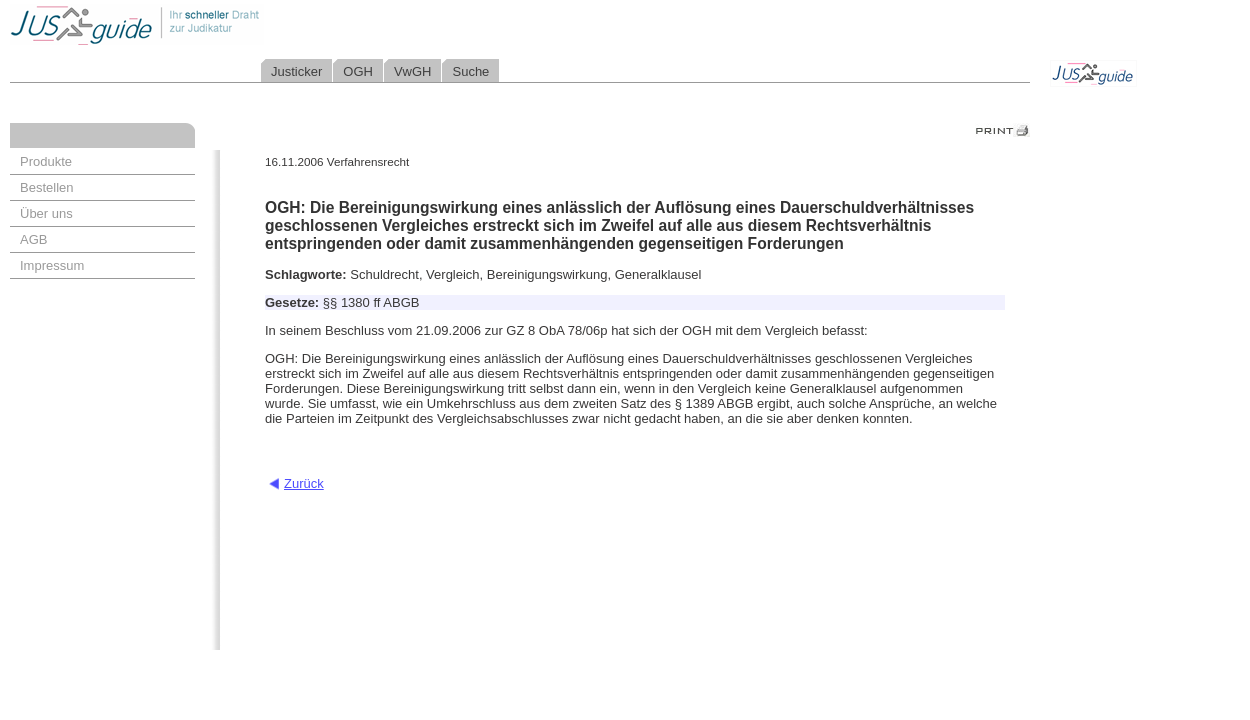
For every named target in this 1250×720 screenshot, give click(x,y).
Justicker (296, 71)
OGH (358, 71)
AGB (33, 239)
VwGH (413, 71)
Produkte (46, 161)
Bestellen (46, 187)
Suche (470, 71)
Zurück (304, 483)
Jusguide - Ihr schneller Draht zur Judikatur (201, 24)
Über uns (46, 213)
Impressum (52, 265)
